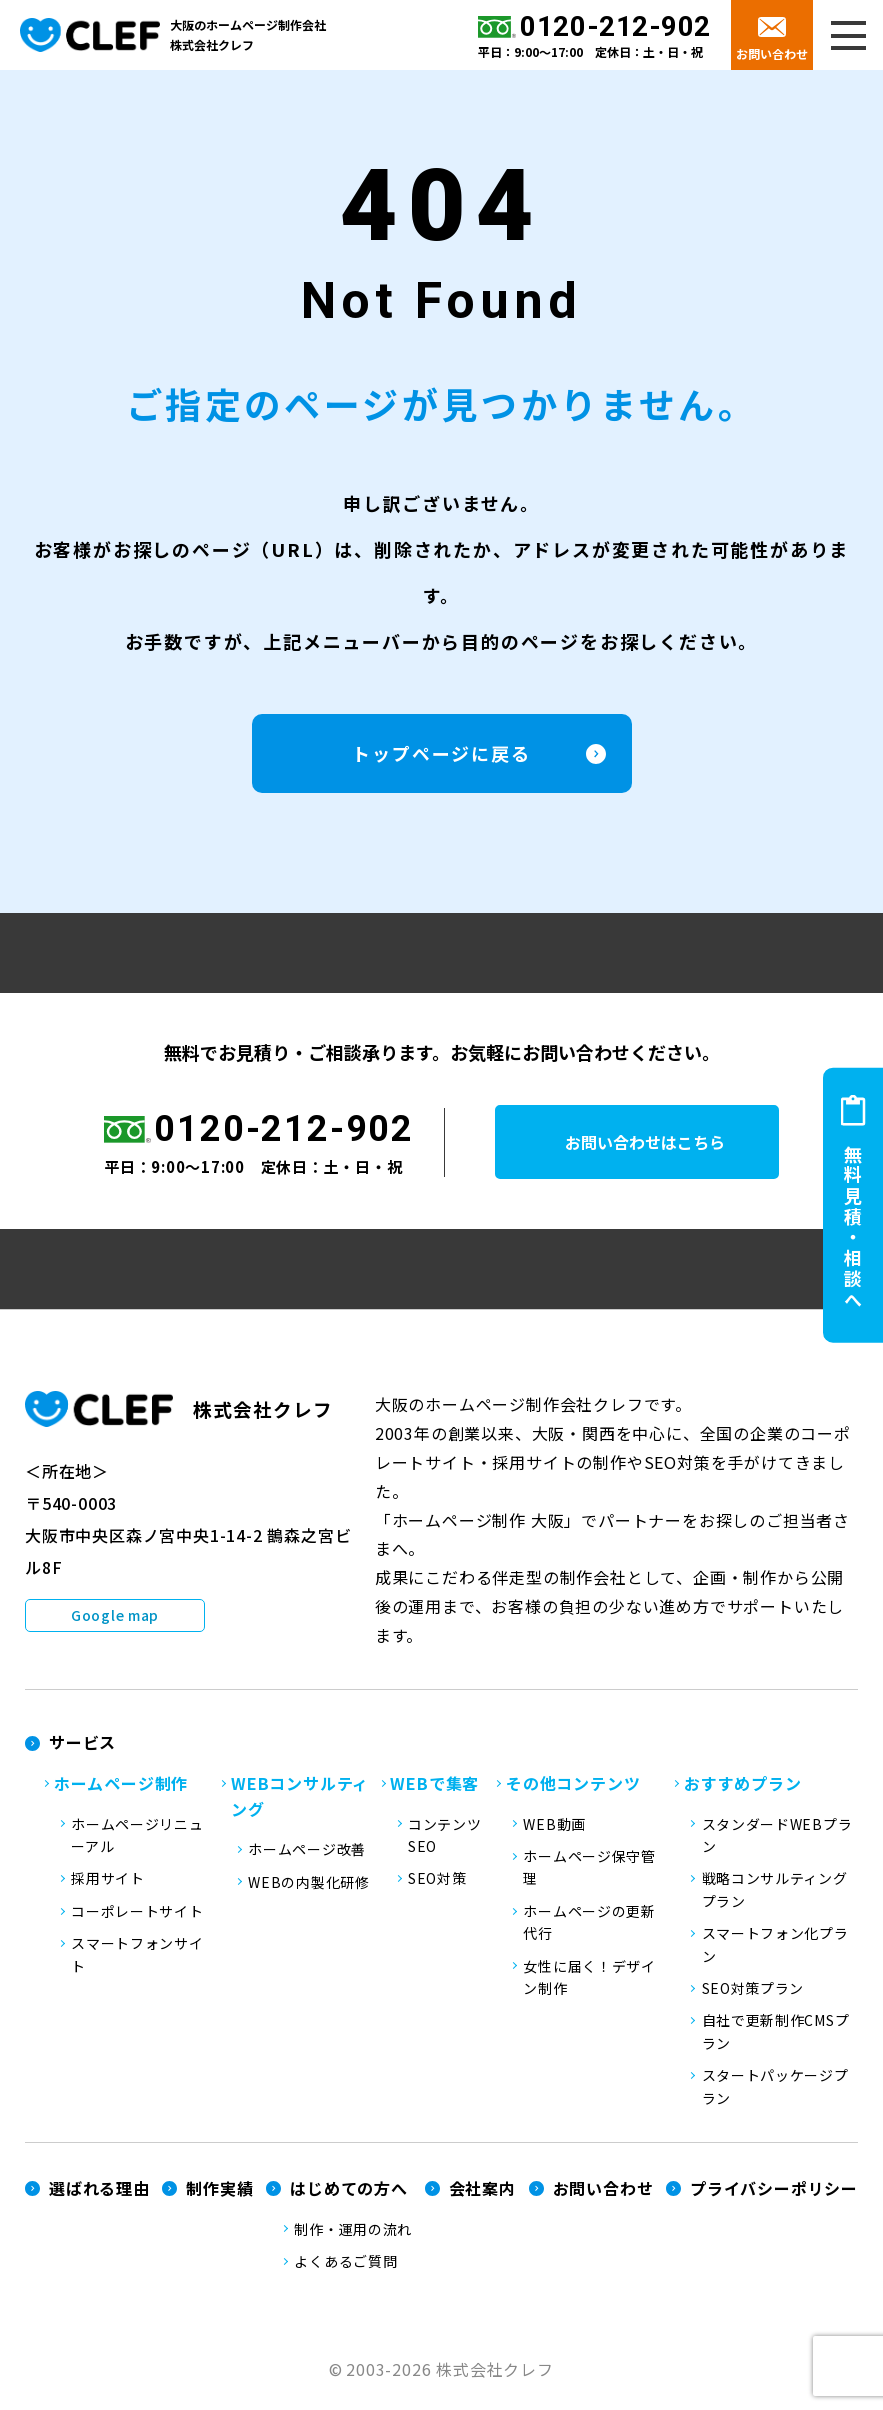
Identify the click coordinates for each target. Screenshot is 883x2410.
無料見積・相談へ (853, 1228)
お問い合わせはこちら (660, 1151)
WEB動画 (554, 1833)
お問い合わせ (772, 53)
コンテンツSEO (445, 1844)
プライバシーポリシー (774, 2197)
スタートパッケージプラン (775, 2095)
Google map (115, 1624)
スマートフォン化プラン (775, 1953)
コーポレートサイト (137, 1920)
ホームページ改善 (307, 1858)
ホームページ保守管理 (589, 1876)
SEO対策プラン (753, 1997)
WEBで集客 (434, 1792)
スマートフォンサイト (137, 1963)
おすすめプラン (743, 1792)
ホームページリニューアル (137, 1844)
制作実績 (219, 2197)
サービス (82, 1751)
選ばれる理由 (99, 2197)
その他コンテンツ (573, 1792)
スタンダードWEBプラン (777, 1844)
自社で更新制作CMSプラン (776, 2040)
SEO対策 (437, 1887)
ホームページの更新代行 (589, 1931)
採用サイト (108, 1887)
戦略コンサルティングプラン (775, 1898)
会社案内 (482, 2197)
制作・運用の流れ (353, 2238)
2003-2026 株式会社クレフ (450, 2378)
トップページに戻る (441, 762)
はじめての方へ (349, 2197)
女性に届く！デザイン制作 (589, 1986)
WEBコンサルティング (300, 1805)
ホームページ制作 (121, 1792)
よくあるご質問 (345, 2270)
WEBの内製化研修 (308, 1891)
